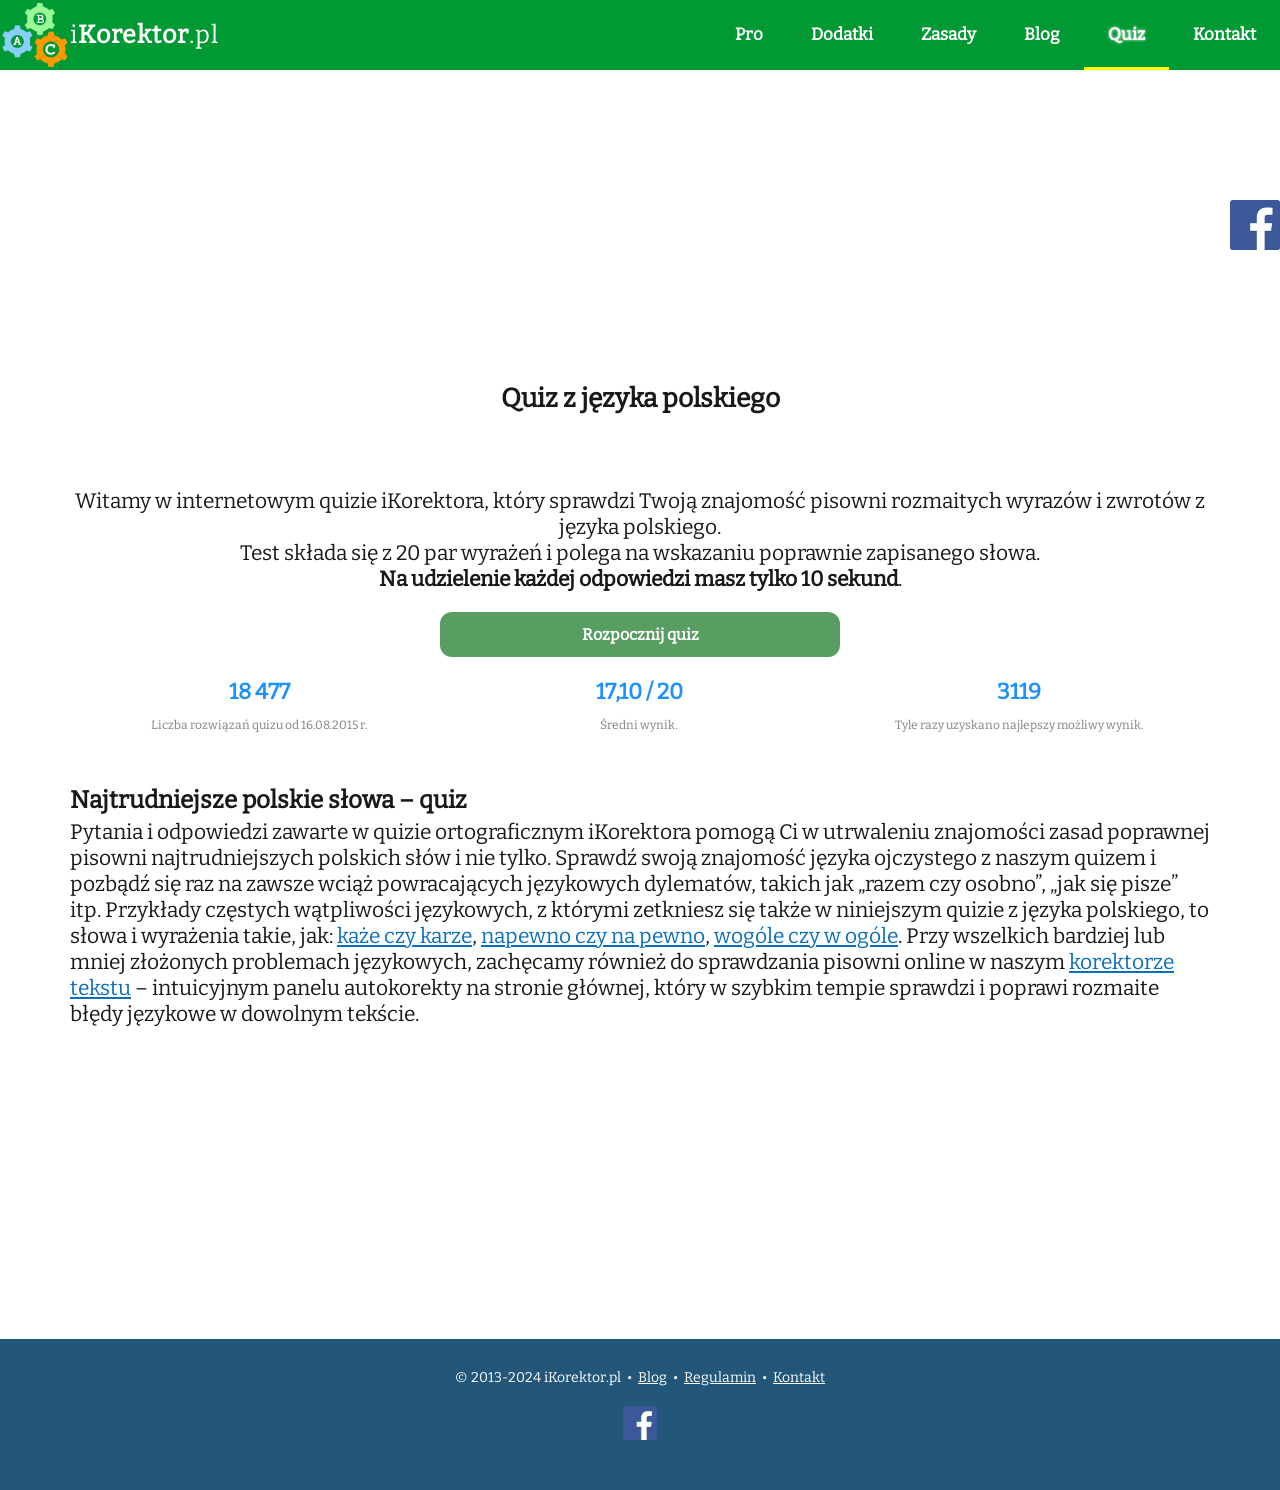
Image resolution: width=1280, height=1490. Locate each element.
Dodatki (842, 34)
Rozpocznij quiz (640, 634)
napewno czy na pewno (593, 936)
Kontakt (1224, 34)
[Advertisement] (640, 222)
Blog (1042, 34)
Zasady (948, 34)
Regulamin (720, 1377)
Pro (749, 34)
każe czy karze (404, 936)
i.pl (144, 35)
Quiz (1126, 34)
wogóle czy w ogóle (806, 936)
